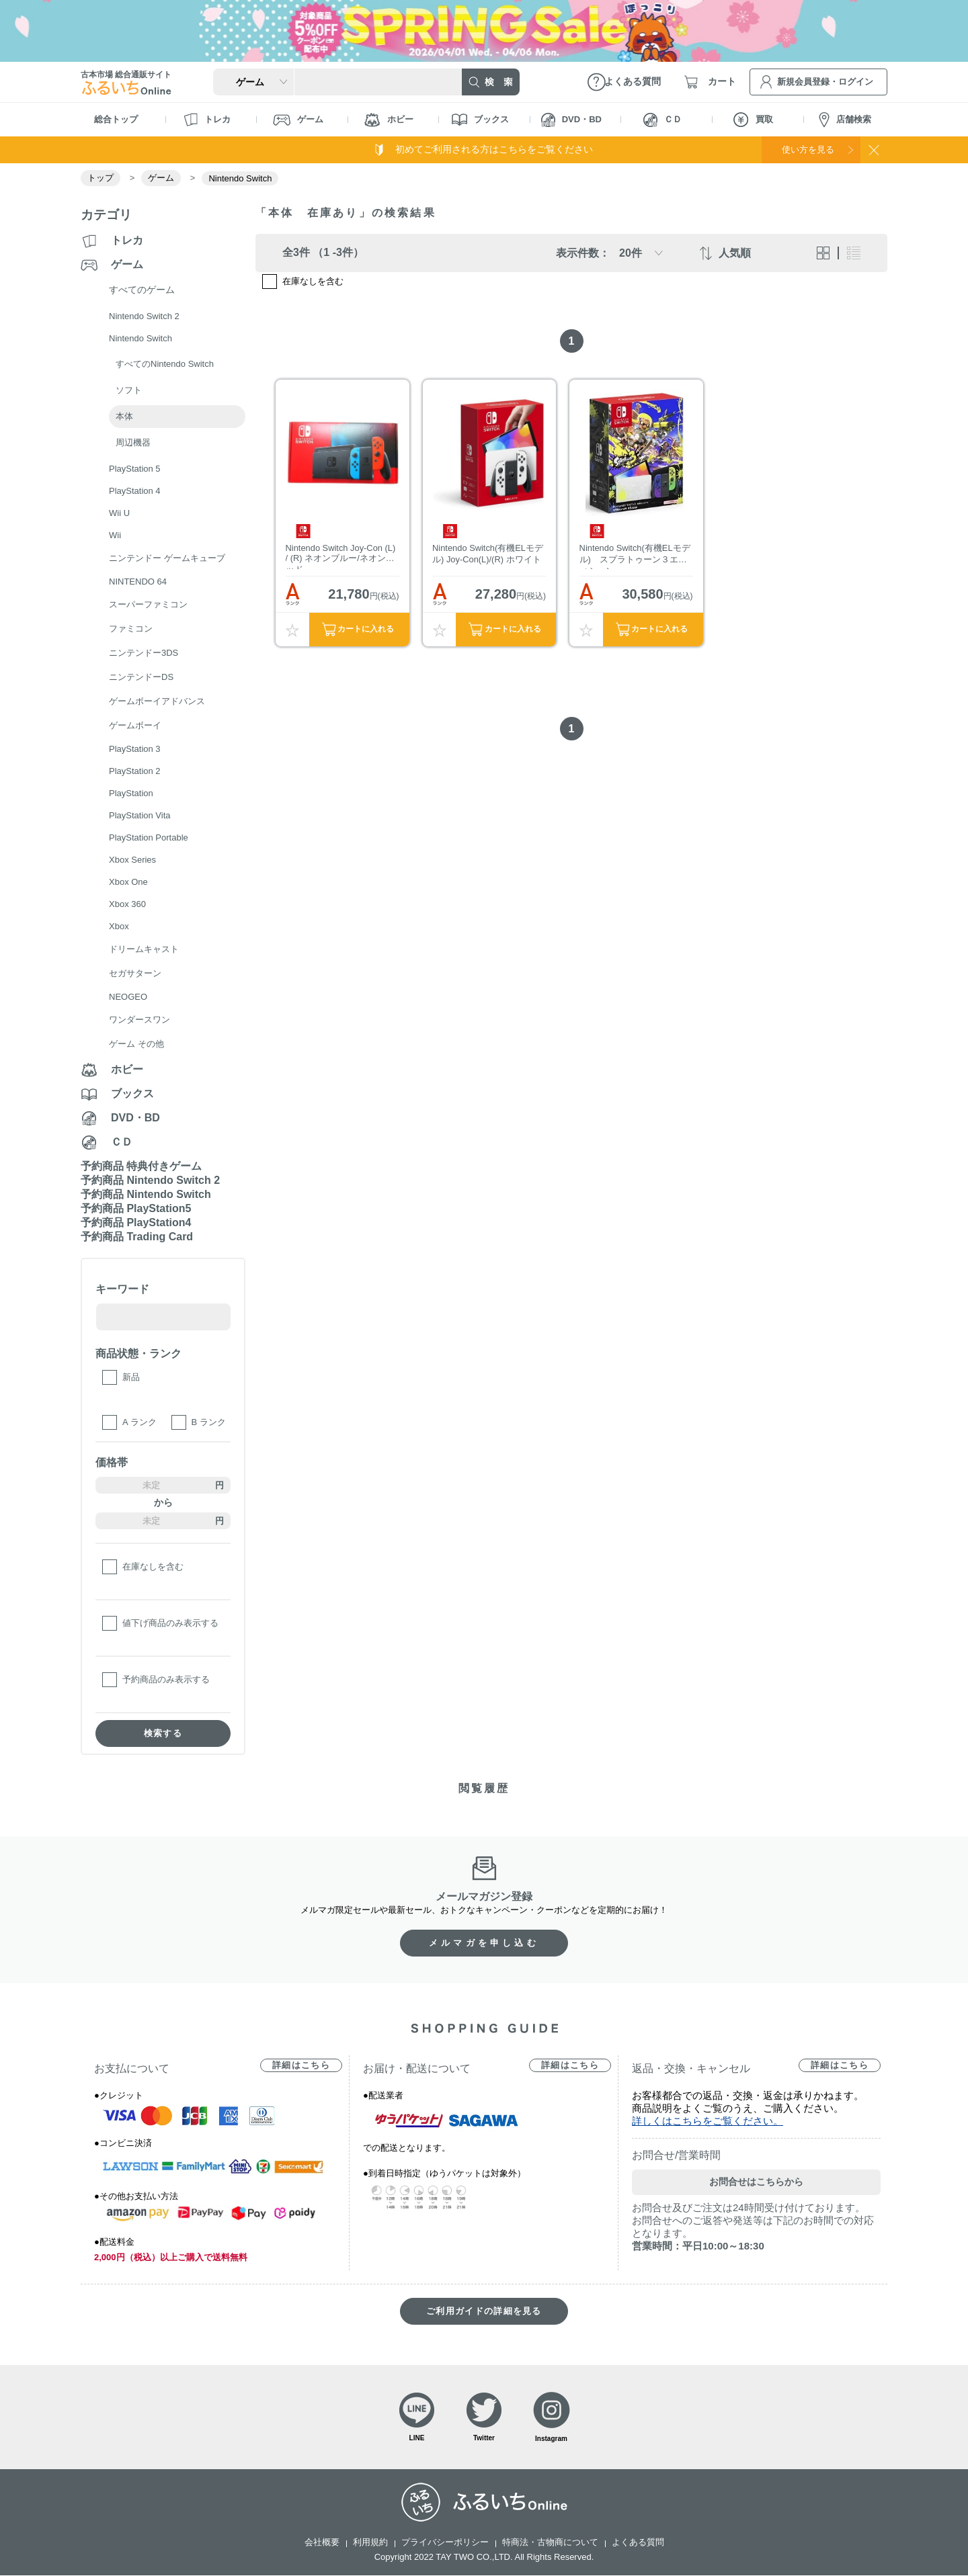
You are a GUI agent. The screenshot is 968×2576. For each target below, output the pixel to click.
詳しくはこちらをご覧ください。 (707, 2121)
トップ (100, 178)
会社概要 (322, 2543)
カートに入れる (365, 631)
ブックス (480, 120)
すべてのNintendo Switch (165, 364)
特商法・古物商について (550, 2543)
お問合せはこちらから (756, 2181)
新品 (131, 1377)
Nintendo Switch (240, 178)
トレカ (207, 119)
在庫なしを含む (153, 1566)
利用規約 (370, 2543)
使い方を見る (805, 149)
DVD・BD (571, 120)
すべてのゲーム (142, 289)
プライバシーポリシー (445, 2543)
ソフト (129, 390)
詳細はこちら (301, 2065)
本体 (124, 416)
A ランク (139, 1422)
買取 (753, 119)
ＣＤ (662, 120)
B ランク (209, 1422)
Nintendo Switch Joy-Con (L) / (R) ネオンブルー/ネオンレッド (341, 557)
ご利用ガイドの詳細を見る (484, 2311)
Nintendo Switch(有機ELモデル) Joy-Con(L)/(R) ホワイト (488, 556)
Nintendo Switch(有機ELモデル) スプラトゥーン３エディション (635, 558)
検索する (163, 1733)
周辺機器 (133, 442)
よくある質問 (638, 2543)
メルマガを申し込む (484, 1943)
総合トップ (116, 119)
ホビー (388, 120)
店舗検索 (845, 120)
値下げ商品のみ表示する (170, 1623)
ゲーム (298, 120)
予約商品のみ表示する (166, 1679)
